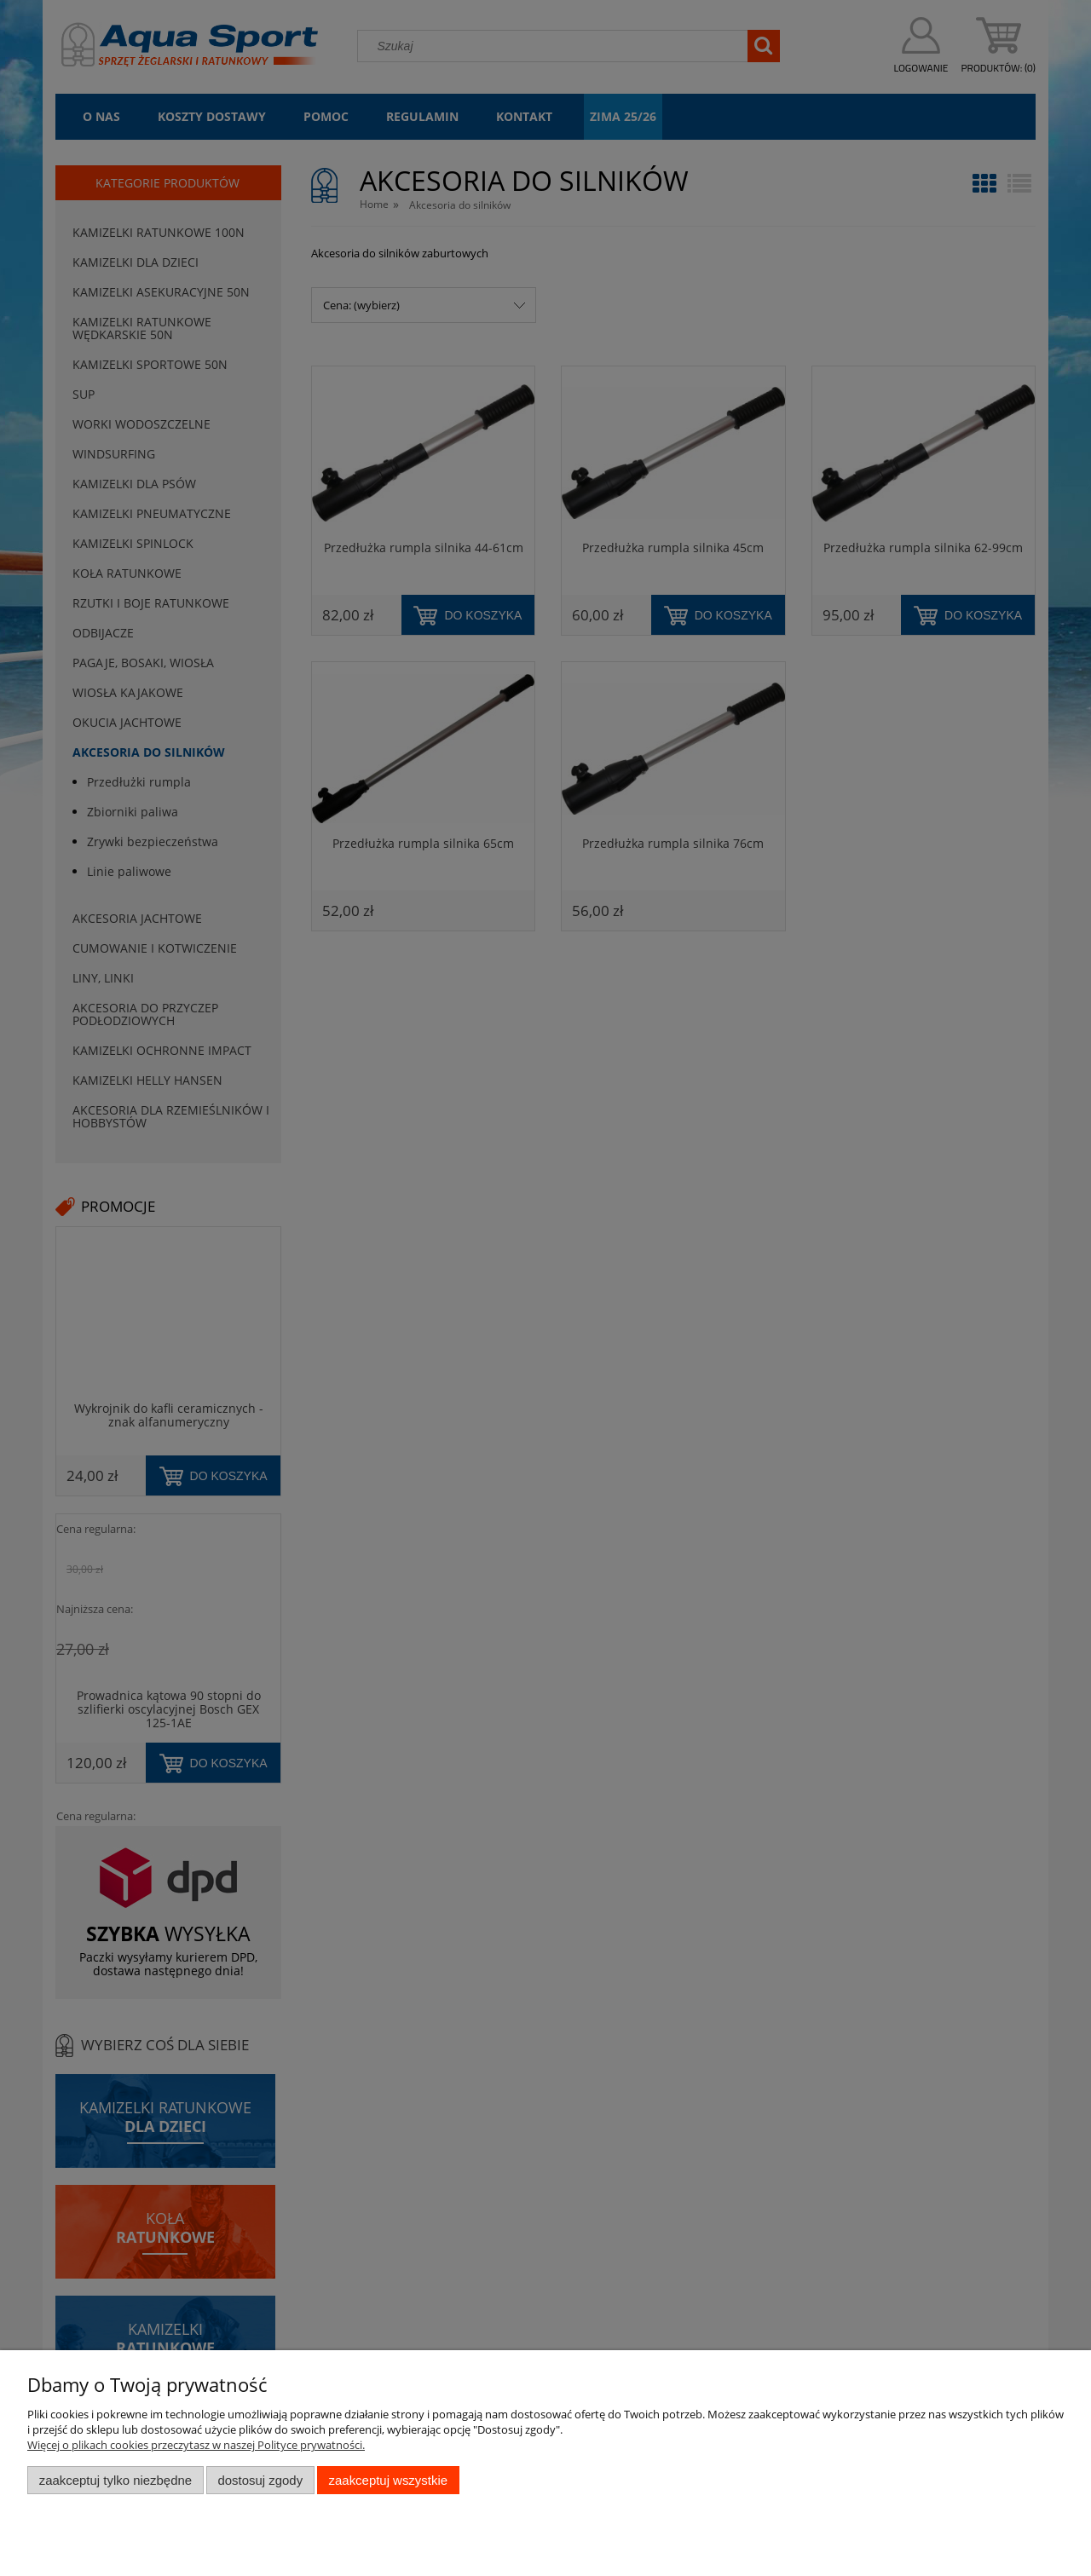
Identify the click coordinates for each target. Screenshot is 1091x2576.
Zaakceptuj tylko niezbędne (115, 2480)
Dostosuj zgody (260, 2480)
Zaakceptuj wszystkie (388, 2480)
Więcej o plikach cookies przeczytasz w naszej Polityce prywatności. (196, 2444)
